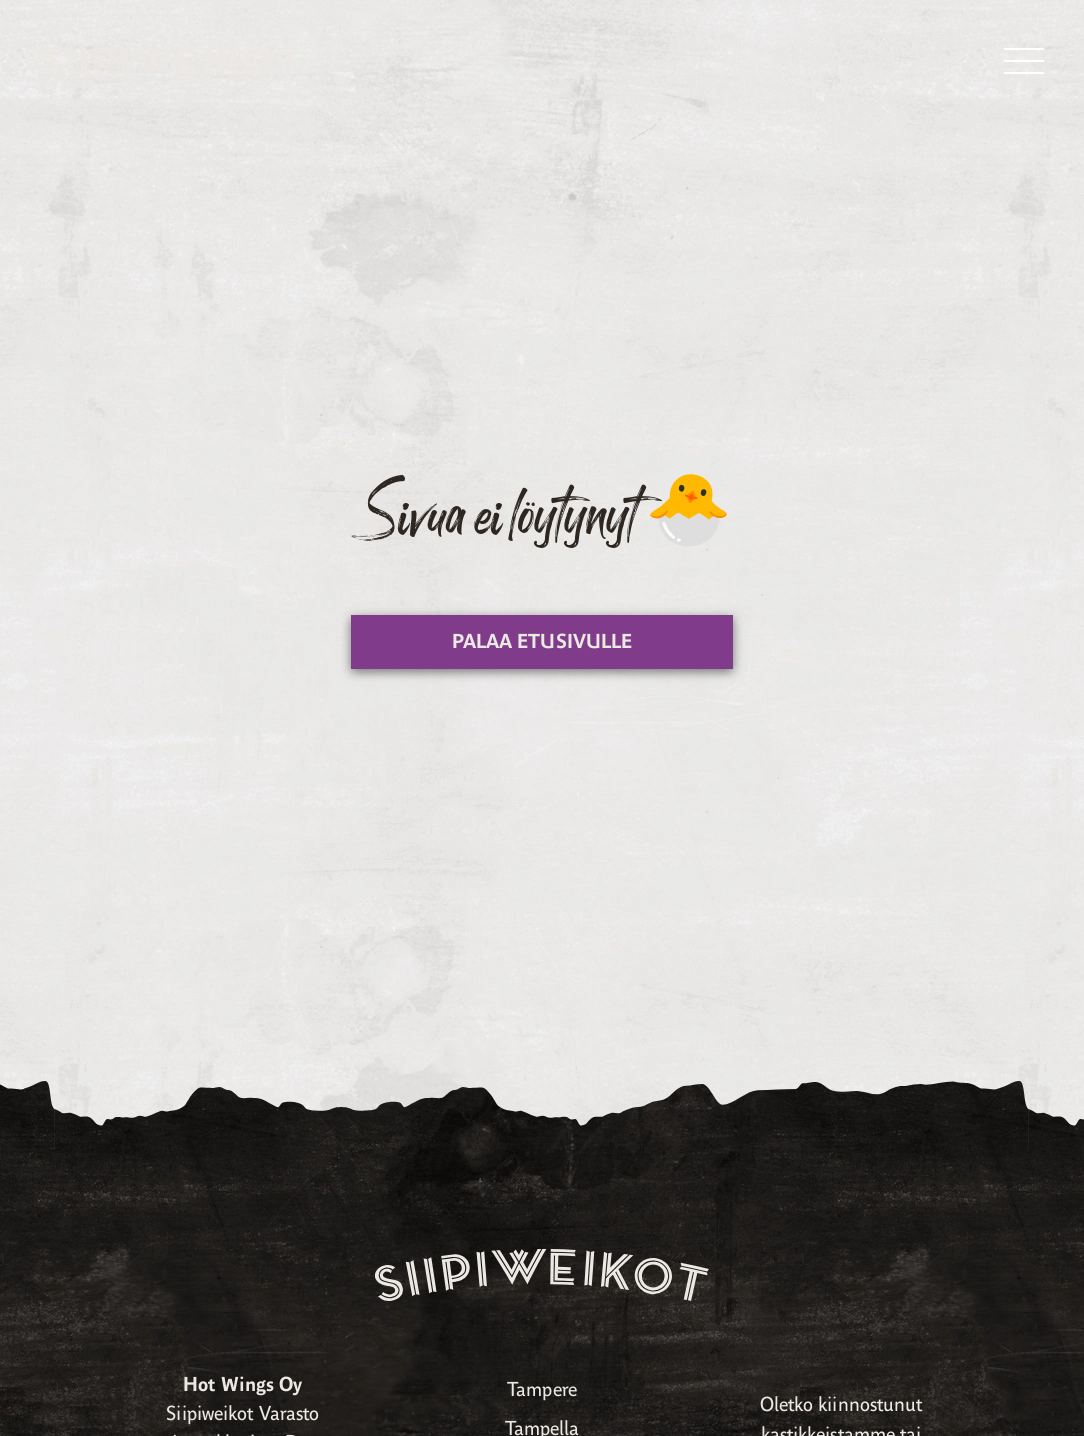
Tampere (542, 1389)
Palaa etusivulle (542, 641)
